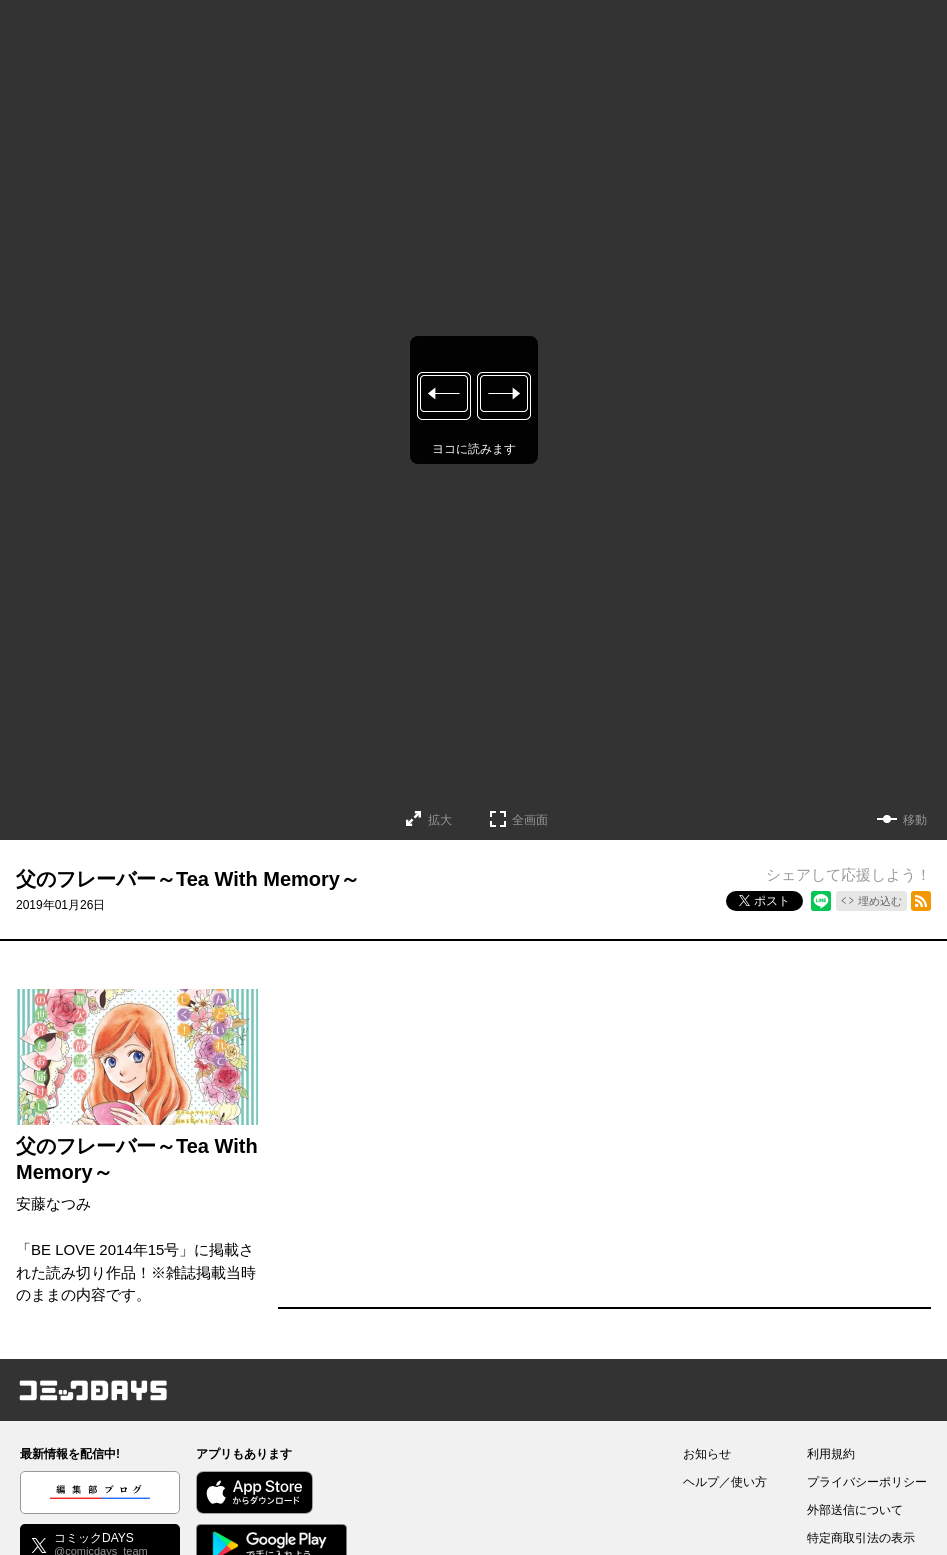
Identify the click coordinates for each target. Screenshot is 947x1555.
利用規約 (831, 1454)
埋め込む (880, 901)
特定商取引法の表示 (861, 1538)
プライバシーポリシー (867, 1482)
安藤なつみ (53, 1203)
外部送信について (855, 1510)
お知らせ (707, 1454)
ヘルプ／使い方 (725, 1482)
